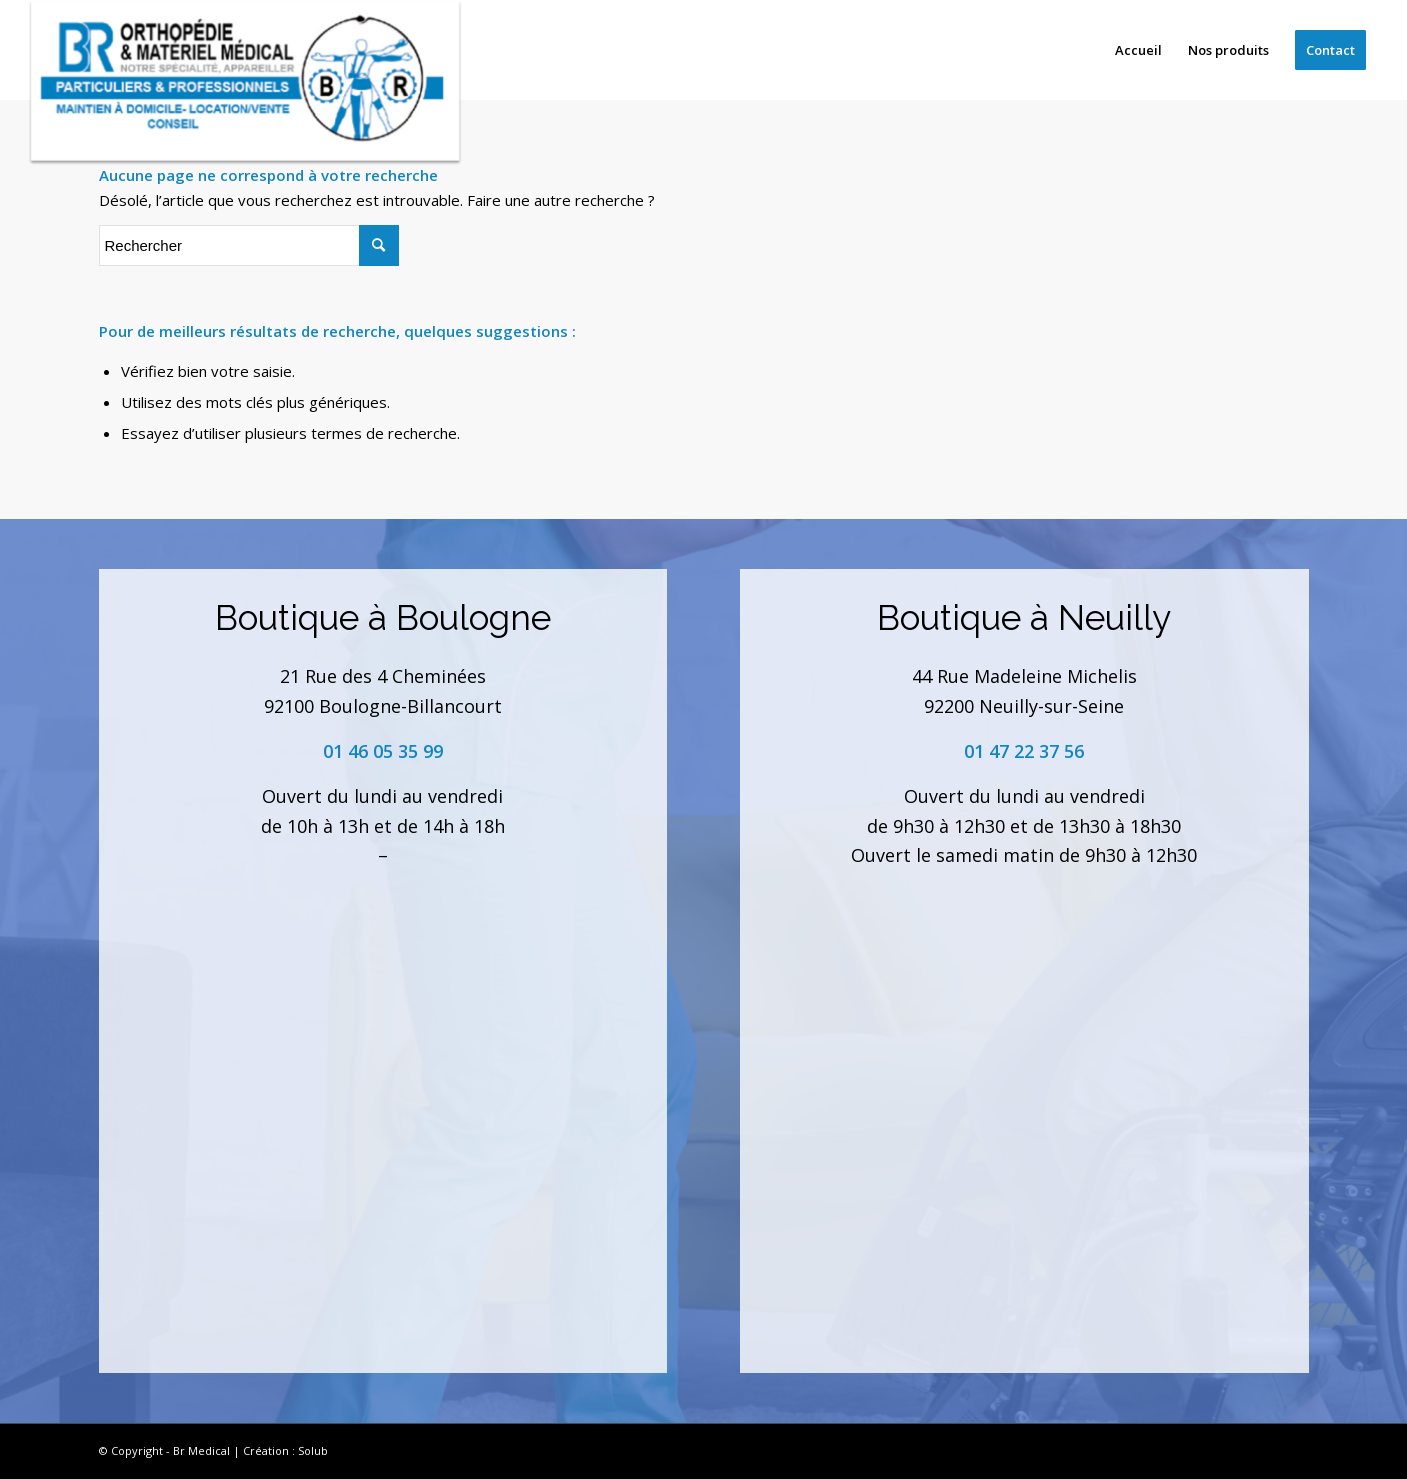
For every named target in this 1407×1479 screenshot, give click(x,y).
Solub (313, 1450)
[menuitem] (1138, 50)
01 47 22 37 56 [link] (1024, 751)
